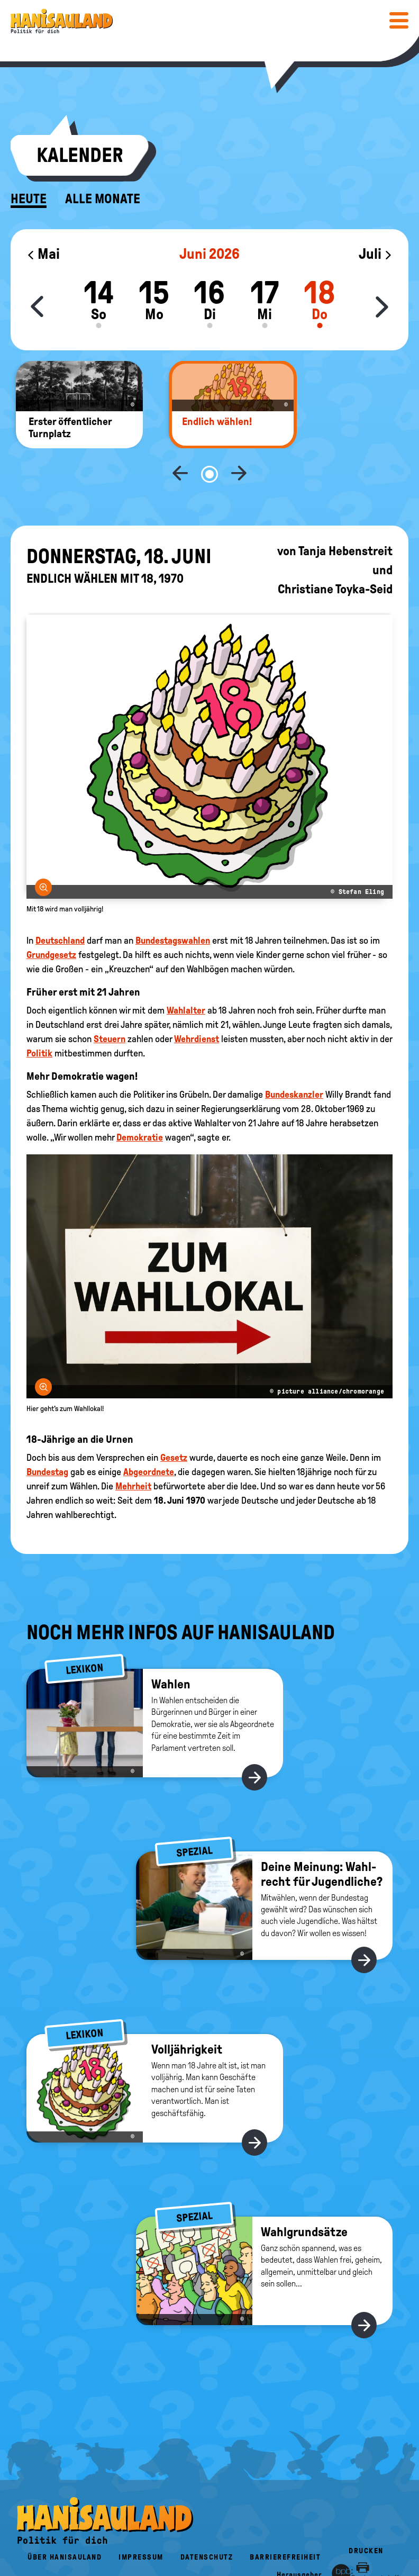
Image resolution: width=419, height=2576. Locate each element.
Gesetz (173, 1422)
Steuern (109, 1004)
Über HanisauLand (65, 2522)
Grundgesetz (51, 920)
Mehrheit (133, 1451)
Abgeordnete (148, 1437)
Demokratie (139, 1102)
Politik (39, 1018)
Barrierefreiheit (285, 2522)
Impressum (141, 2522)
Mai (43, 254)
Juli (376, 254)
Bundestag (47, 1437)
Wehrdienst (196, 1004)
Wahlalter (186, 975)
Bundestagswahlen (172, 905)
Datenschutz (206, 2522)
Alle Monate (102, 199)
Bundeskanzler (294, 1059)
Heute (29, 199)
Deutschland (60, 905)
